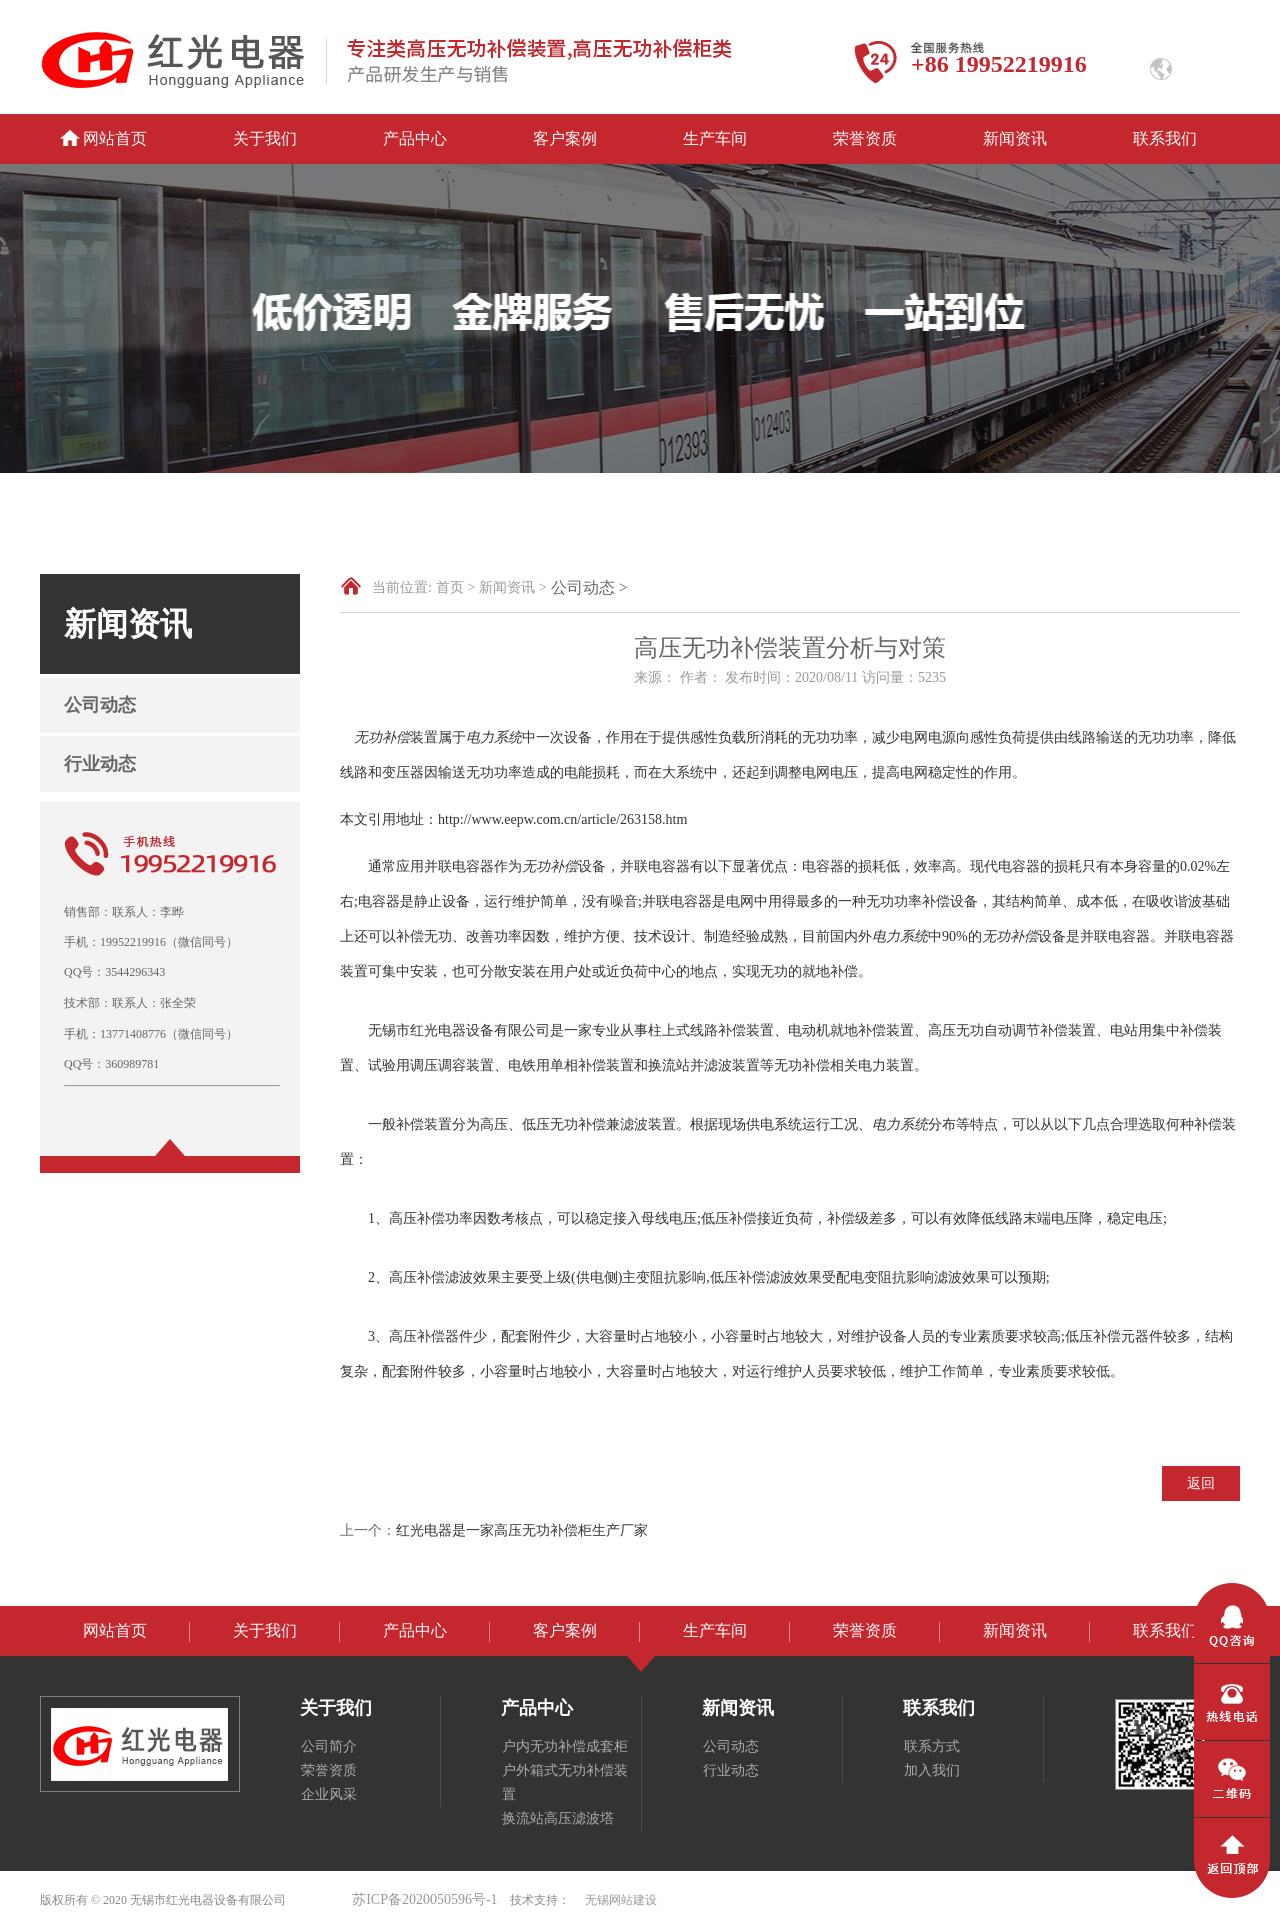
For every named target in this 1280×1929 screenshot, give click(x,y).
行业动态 (100, 764)
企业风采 (329, 1794)
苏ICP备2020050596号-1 (424, 1899)
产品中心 (415, 138)
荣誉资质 (865, 138)
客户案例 (565, 138)
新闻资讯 (1015, 138)
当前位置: (402, 587)
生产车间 (715, 138)
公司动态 (100, 705)
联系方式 (932, 1746)
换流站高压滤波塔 (558, 1818)
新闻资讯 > (512, 587)
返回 (1201, 1483)
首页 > (455, 587)
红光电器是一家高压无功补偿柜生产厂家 (522, 1530)
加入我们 (932, 1770)
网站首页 (115, 138)
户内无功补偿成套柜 (565, 1746)
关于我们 (265, 138)
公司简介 (329, 1746)
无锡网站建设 (621, 1900)
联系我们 (1165, 138)
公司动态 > (589, 587)
